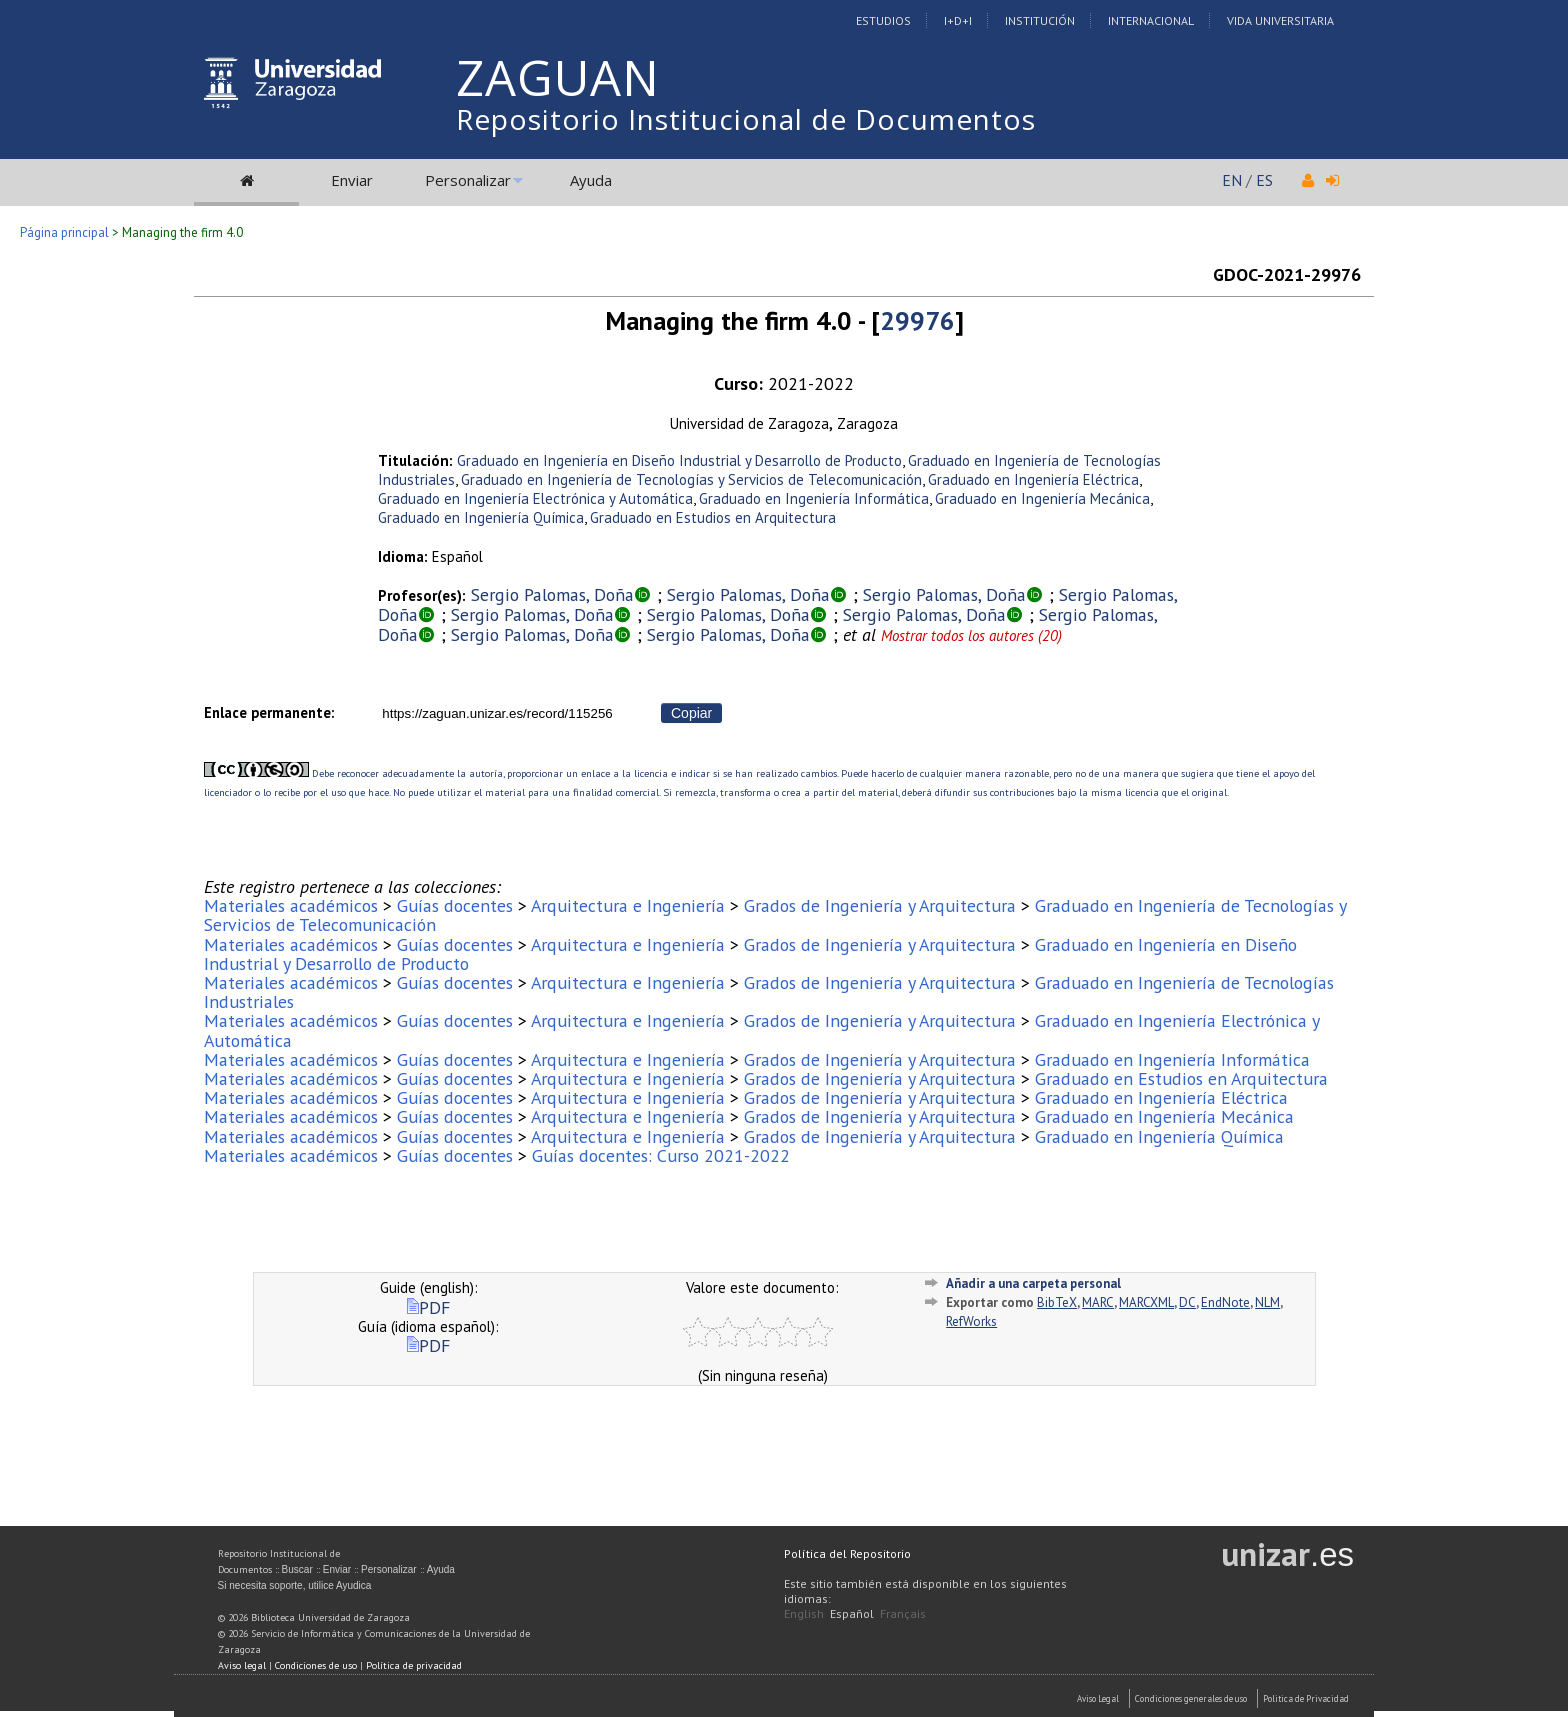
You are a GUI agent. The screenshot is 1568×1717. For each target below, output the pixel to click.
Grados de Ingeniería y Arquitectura (880, 905)
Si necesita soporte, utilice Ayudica (295, 1585)
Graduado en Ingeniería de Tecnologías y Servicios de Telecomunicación (691, 479)
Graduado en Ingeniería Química (481, 517)
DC (1187, 1302)
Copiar (691, 713)
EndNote (1225, 1302)
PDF (428, 1307)
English (804, 1613)
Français (903, 1613)
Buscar (297, 1569)
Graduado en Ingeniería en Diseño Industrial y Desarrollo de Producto (679, 460)
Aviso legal (242, 1665)
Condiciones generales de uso (1191, 1698)
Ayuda (591, 180)
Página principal (64, 232)
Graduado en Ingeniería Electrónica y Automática (535, 498)
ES (1264, 180)
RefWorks (971, 1321)
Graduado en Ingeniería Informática (814, 498)
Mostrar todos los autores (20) (971, 635)
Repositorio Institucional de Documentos (746, 119)
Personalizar (468, 180)
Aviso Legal (1098, 1698)
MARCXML (1146, 1302)
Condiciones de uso (316, 1665)
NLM (1267, 1302)
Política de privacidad (414, 1665)
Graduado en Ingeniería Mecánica (1042, 498)
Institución (1040, 20)
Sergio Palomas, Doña (552, 594)
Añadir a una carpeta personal (1033, 1283)
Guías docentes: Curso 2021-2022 (661, 1155)
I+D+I (958, 20)
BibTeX (1057, 1302)
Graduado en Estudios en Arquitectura (713, 517)
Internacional (1151, 20)
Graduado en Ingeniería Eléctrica (1033, 479)
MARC (1098, 1302)
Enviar (352, 180)
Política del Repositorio (847, 1553)
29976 (917, 320)
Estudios (883, 20)
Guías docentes (455, 905)
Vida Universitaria (1280, 20)
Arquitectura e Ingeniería (628, 905)
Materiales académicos (291, 905)
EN (1232, 180)
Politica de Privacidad (1306, 1698)
